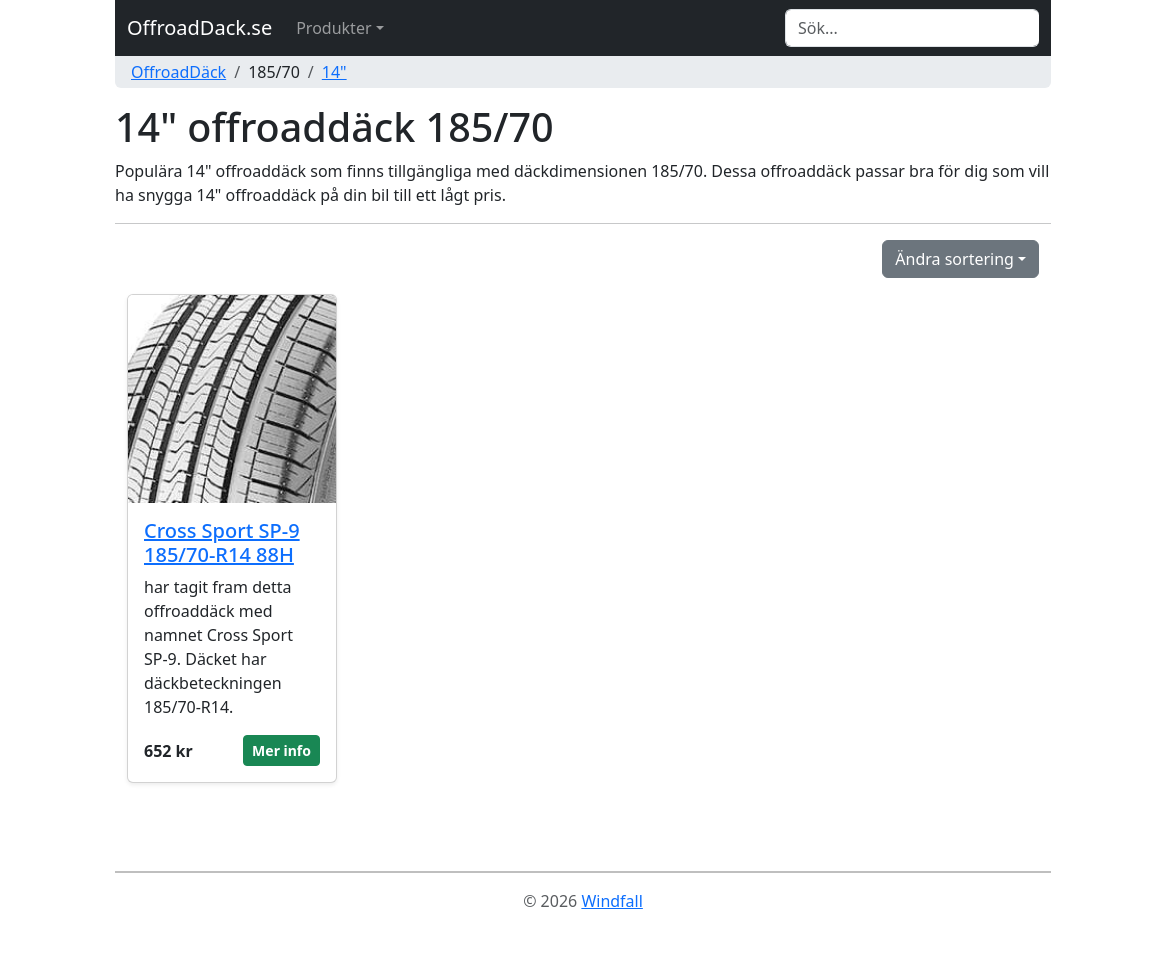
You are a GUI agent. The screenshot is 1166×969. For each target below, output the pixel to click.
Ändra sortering (954, 259)
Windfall (611, 901)
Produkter (333, 28)
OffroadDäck (178, 72)
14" (334, 72)
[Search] (912, 28)
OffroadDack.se (199, 27)
